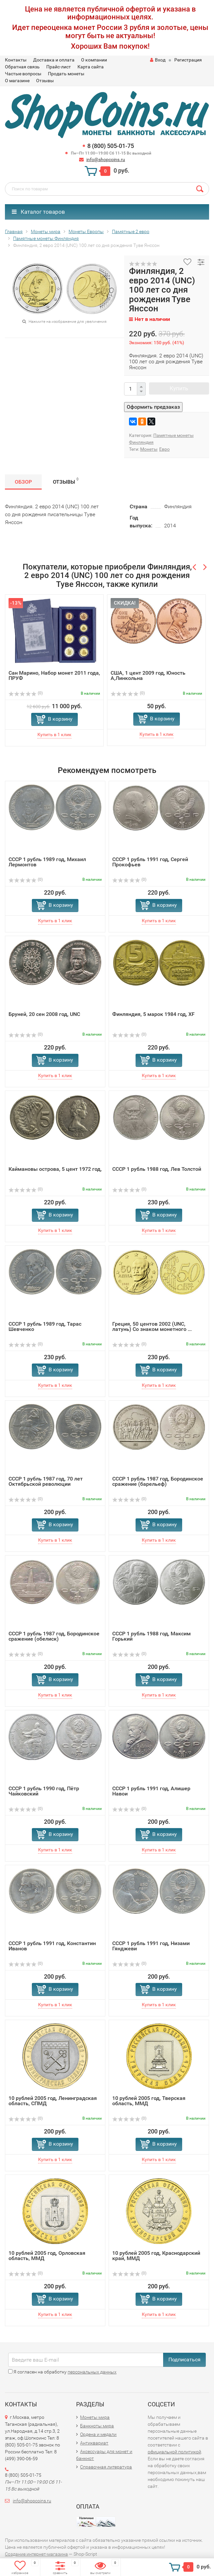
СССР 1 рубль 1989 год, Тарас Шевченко (45, 1326)
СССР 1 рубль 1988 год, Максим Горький (151, 1636)
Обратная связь (22, 66)
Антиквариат (94, 2442)
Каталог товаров (38, 211)
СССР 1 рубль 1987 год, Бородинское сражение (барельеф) (157, 1481)
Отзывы (45, 80)
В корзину (60, 719)
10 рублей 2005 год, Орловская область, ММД (47, 2255)
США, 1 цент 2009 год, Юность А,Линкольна (148, 675)
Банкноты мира (97, 2425)
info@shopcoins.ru (105, 159)
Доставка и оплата (54, 59)
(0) (26, 693)
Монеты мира (95, 2417)
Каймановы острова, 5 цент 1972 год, (55, 1169)
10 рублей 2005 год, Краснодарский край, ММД (156, 2255)
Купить (179, 388)
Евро (164, 449)
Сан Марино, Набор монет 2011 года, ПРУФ (54, 675)
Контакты (16, 59)
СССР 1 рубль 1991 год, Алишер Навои (151, 1791)
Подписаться (184, 2359)
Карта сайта (90, 66)
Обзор (23, 482)
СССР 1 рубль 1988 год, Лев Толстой (156, 1169)
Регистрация (188, 59)
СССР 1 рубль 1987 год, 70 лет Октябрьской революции (46, 1481)
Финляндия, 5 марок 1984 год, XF (153, 1014)
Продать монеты (66, 73)
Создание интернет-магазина (36, 2554)
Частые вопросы (23, 73)
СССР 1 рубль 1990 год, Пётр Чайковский (44, 1791)
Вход (157, 59)
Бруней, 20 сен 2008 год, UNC (44, 1014)
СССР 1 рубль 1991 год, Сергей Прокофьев (150, 862)
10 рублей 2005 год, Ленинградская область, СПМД (53, 2101)
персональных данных (92, 2371)
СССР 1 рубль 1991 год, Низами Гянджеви (151, 1946)
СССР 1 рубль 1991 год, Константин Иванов (52, 1946)
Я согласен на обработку (62, 2371)
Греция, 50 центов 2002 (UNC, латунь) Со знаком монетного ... (152, 1326)
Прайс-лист (58, 66)
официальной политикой (174, 2451)
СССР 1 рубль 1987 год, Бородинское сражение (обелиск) (54, 1636)
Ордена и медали (98, 2434)
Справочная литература (106, 2466)
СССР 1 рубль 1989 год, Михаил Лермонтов (47, 862)
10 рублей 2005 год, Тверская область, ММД (148, 2101)
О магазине (17, 80)
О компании (94, 59)
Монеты (149, 449)
